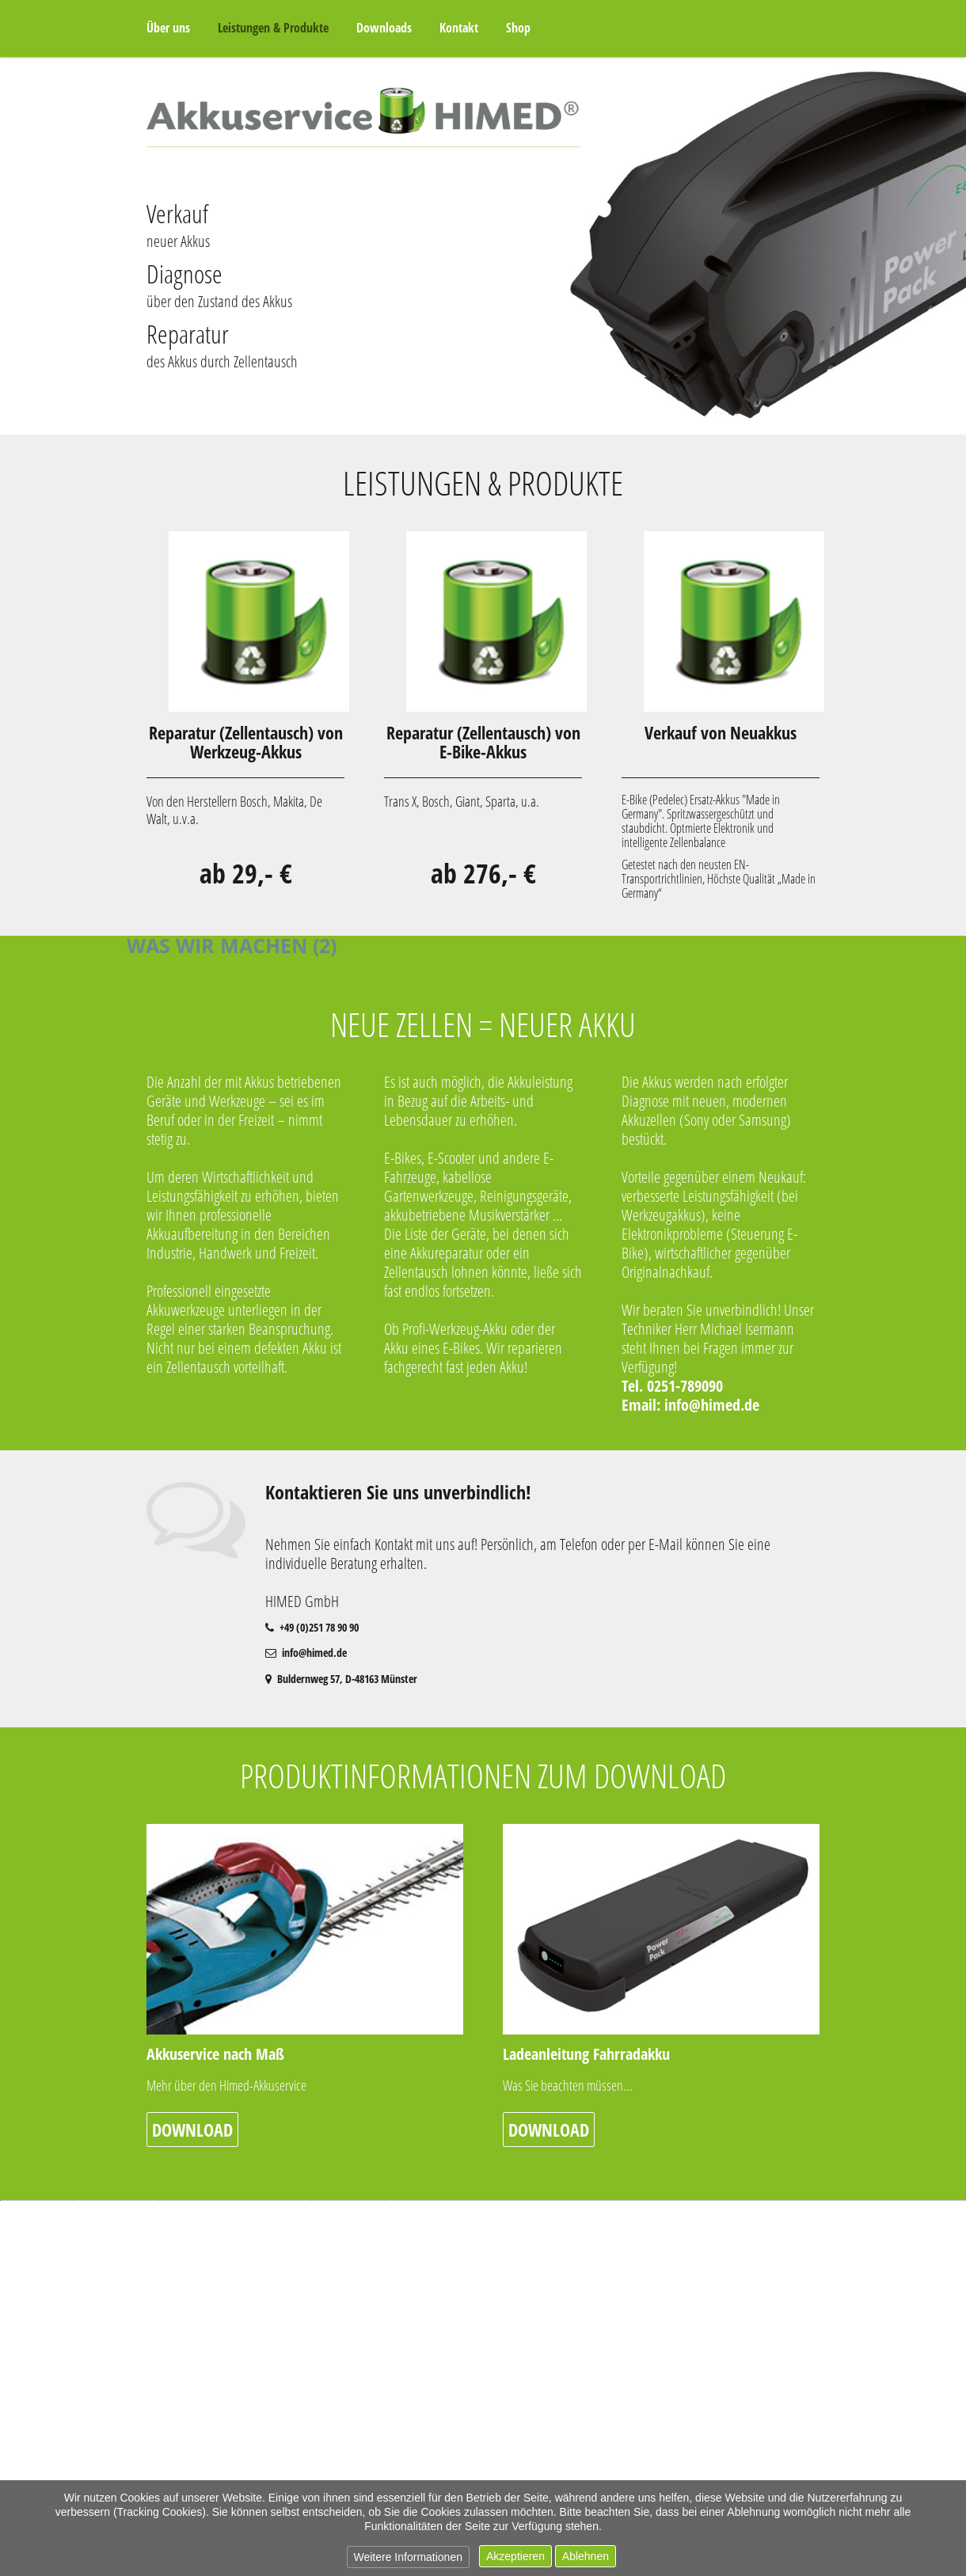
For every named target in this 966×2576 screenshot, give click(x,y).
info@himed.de (711, 1404)
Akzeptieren (515, 2556)
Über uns (168, 27)
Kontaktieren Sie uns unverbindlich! (398, 1492)
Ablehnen (585, 2556)
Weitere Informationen (408, 2557)
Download (192, 2129)
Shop (518, 27)
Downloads (384, 27)
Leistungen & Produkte (273, 27)
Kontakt (458, 27)
